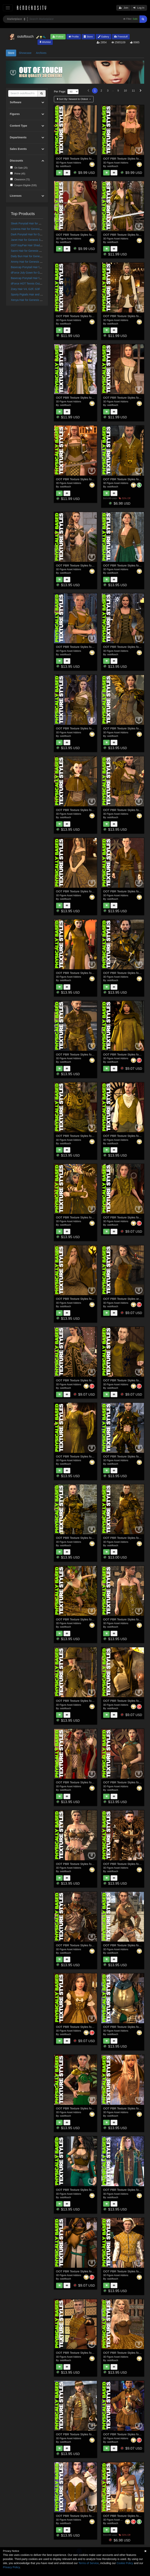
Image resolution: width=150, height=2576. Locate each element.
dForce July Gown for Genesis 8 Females (36, 272)
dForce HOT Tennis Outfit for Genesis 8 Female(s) (41, 283)
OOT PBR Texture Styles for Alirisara (80, 2189)
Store (88, 36)
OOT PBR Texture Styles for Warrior (79, 158)
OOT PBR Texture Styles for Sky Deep (81, 2434)
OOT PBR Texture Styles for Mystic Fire (82, 1864)
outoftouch (65, 166)
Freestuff (121, 36)
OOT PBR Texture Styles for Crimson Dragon (85, 1217)
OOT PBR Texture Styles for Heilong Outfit (83, 1380)
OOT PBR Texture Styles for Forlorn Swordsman (87, 2271)
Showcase (25, 52)
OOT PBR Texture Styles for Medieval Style (84, 646)
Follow (58, 36)
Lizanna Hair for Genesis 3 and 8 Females (36, 228)
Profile (74, 36)
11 (133, 90)
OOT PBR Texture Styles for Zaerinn (79, 810)
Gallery (103, 36)
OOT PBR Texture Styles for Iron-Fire (80, 1135)
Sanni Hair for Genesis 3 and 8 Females (35, 250)
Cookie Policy (125, 2563)
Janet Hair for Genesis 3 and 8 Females (35, 239)
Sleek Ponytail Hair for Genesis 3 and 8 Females (40, 223)
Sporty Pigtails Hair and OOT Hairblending (36, 294)
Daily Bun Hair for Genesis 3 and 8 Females (37, 256)
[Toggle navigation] (7, 7)
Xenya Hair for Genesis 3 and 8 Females (35, 299)
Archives (41, 52)
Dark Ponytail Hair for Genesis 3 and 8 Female (39, 234)
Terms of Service (89, 2563)
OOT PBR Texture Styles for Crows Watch (83, 1054)
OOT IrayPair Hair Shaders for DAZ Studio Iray (39, 245)
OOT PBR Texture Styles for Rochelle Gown (84, 1456)
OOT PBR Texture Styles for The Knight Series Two (89, 1537)
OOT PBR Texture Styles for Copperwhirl (82, 1619)
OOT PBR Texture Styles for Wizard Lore (82, 1298)
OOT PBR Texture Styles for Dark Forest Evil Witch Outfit (93, 728)
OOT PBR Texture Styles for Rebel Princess (84, 2108)
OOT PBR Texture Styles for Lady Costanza (84, 316)
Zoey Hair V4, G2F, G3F (25, 289)
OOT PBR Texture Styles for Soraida (80, 973)
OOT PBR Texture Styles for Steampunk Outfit (86, 2515)
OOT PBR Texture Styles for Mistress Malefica (86, 1782)
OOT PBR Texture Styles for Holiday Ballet (83, 2352)
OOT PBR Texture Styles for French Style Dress (87, 2026)
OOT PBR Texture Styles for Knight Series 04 (85, 1945)
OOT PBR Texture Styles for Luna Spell (81, 1700)
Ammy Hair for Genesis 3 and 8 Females (35, 261)
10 (125, 90)
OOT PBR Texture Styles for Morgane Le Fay (85, 397)
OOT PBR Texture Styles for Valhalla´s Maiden (86, 479)
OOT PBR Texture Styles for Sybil (78, 234)
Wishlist (45, 42)
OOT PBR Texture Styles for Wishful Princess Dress (89, 891)
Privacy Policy (11, 2567)
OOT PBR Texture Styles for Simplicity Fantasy (86, 565)
